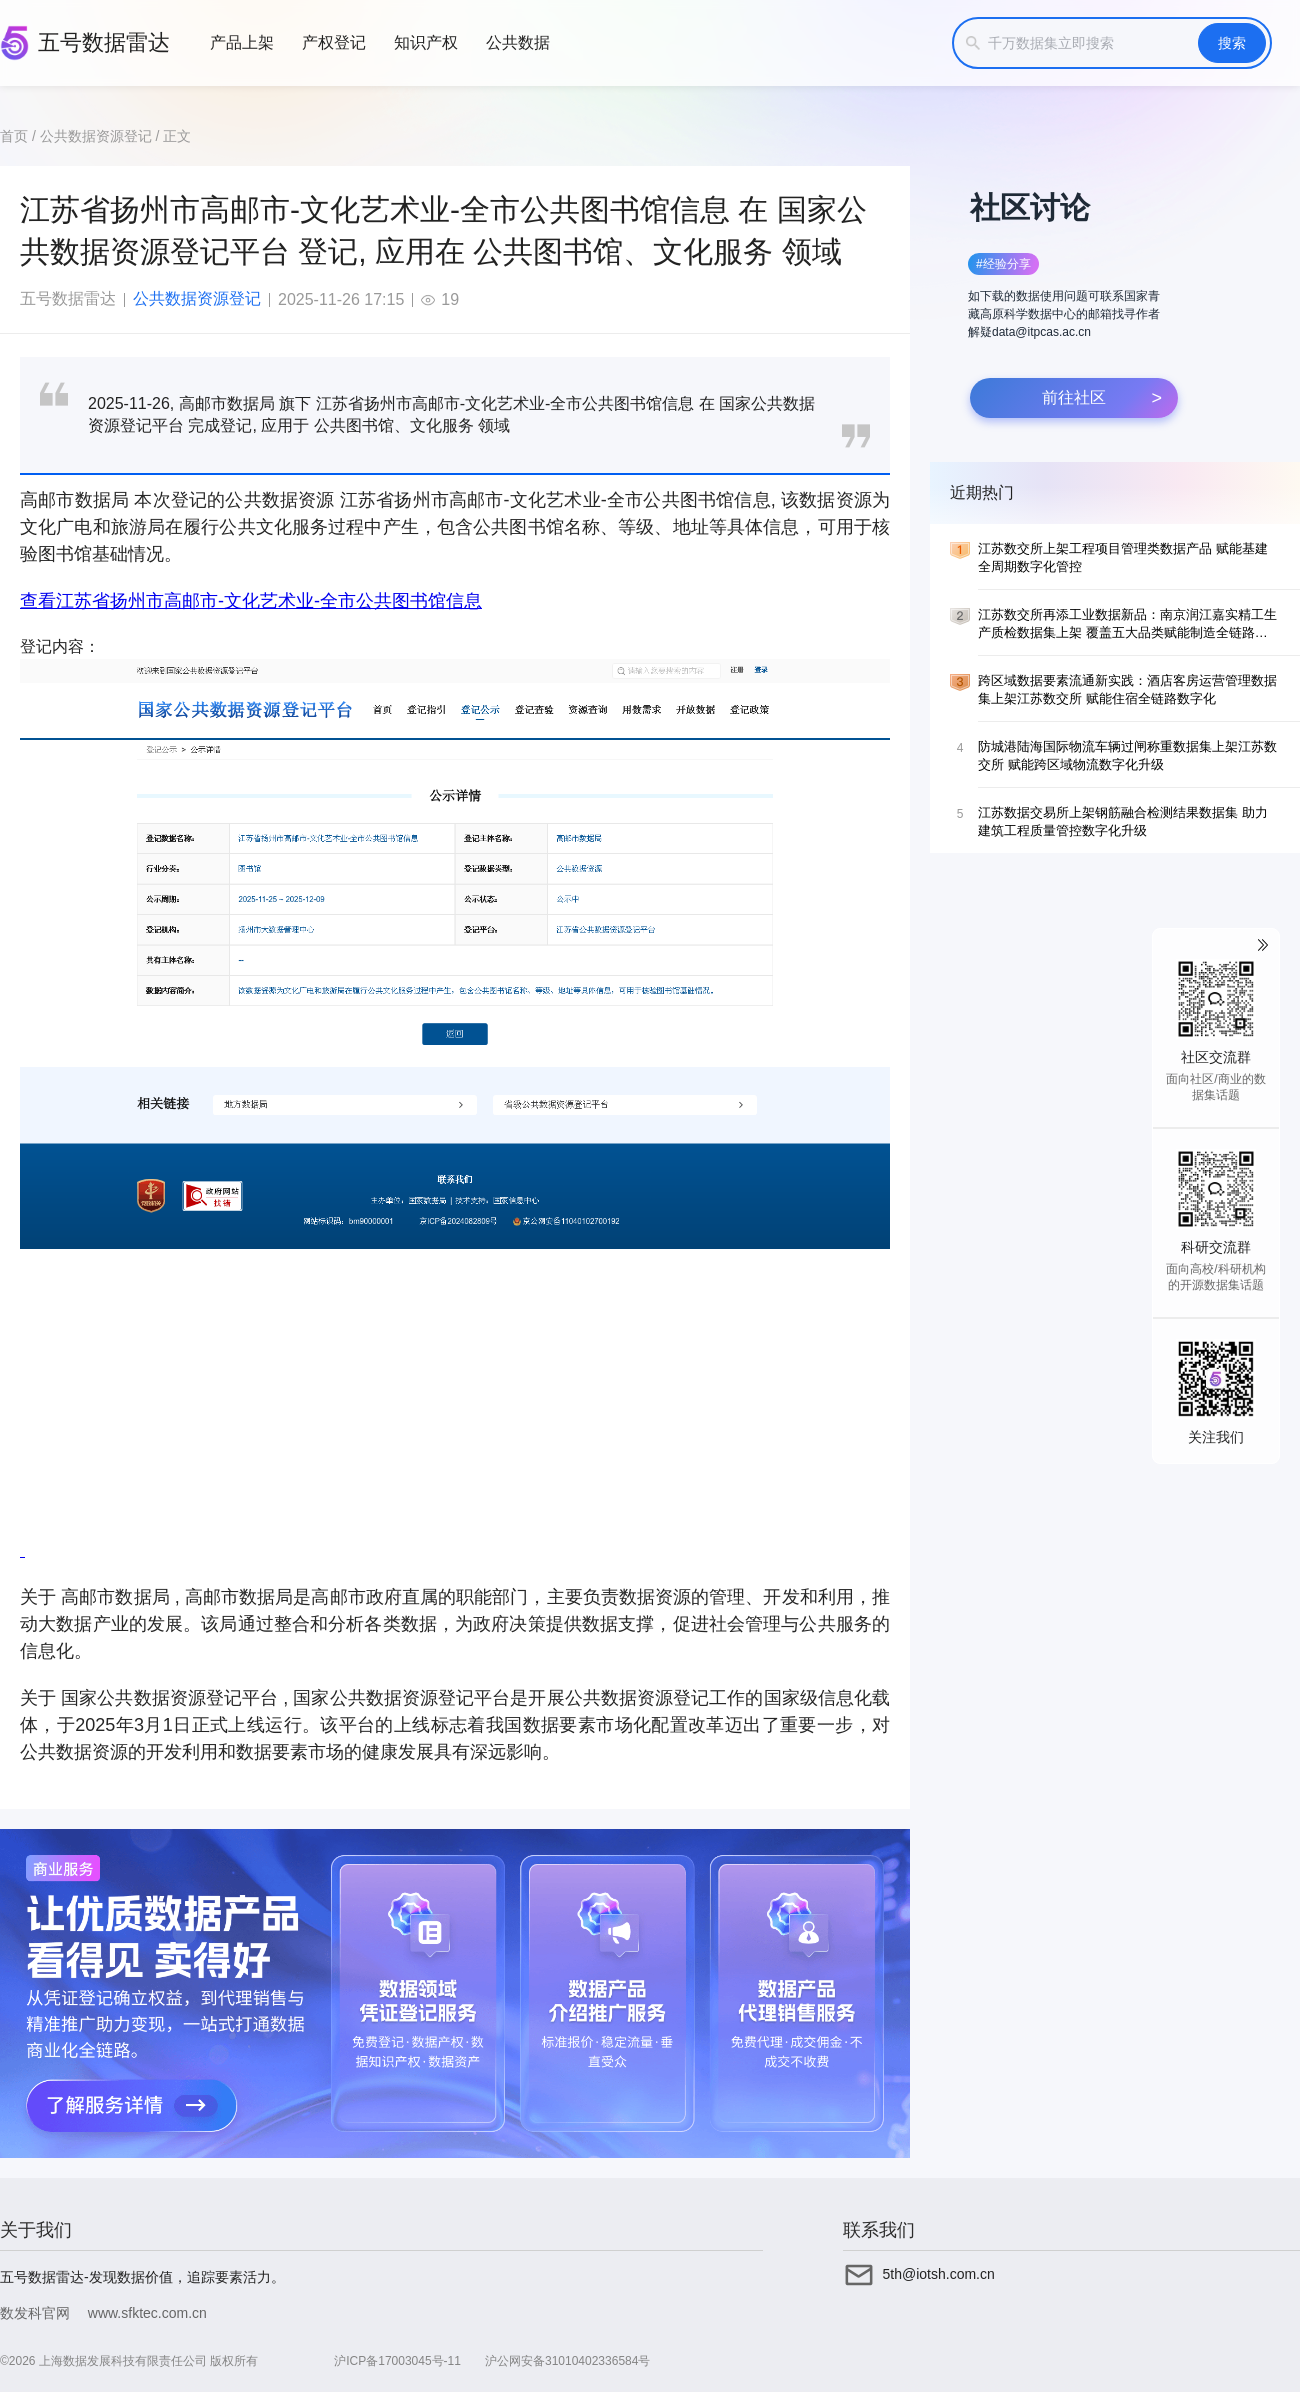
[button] (1068, 297)
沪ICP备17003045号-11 (397, 2361)
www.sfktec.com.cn (147, 2313)
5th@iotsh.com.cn (939, 2274)
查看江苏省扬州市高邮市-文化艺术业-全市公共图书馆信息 (251, 601)
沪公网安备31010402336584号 (567, 2361)
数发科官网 (35, 2313)
